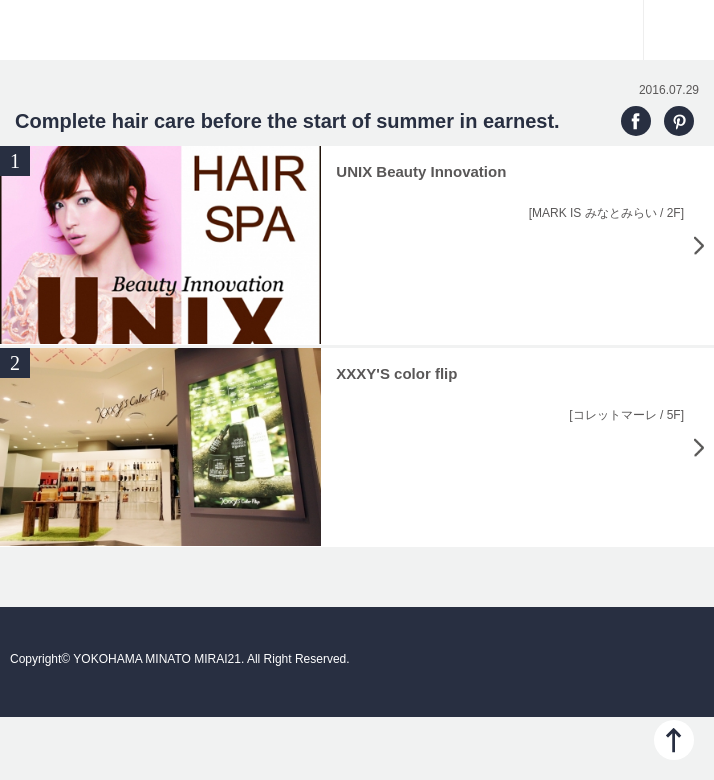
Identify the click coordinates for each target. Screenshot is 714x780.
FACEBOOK (636, 121)
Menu (679, 30)
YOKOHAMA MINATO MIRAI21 (357, 40)
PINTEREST (679, 121)
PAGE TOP (674, 740)
